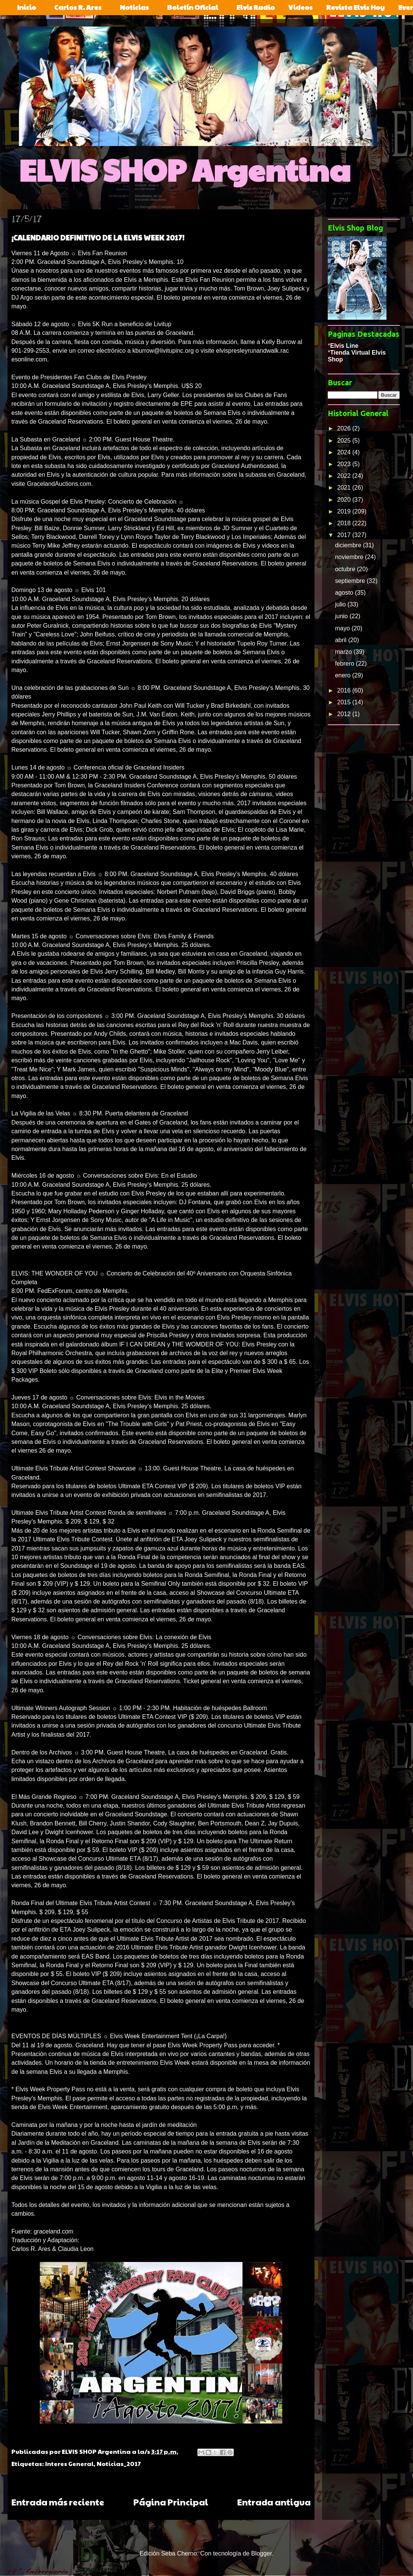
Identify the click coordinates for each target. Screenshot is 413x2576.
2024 (344, 452)
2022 (344, 476)
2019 (344, 511)
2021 (344, 487)
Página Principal (170, 2502)
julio (341, 604)
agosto (345, 592)
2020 (344, 499)
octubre (346, 569)
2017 (344, 535)
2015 (344, 702)
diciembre (349, 545)
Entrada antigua (274, 2502)
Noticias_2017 (119, 2463)
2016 (344, 690)
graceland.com (54, 2231)
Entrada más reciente (57, 2502)
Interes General (69, 2463)
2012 (344, 714)
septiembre (351, 581)
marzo (344, 652)
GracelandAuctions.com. (60, 484)
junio (342, 616)
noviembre (350, 557)
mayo (343, 628)
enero (343, 675)
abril (341, 640)
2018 (344, 523)
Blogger (261, 2553)
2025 (344, 440)
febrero (345, 663)
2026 (344, 428)
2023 (344, 464)
